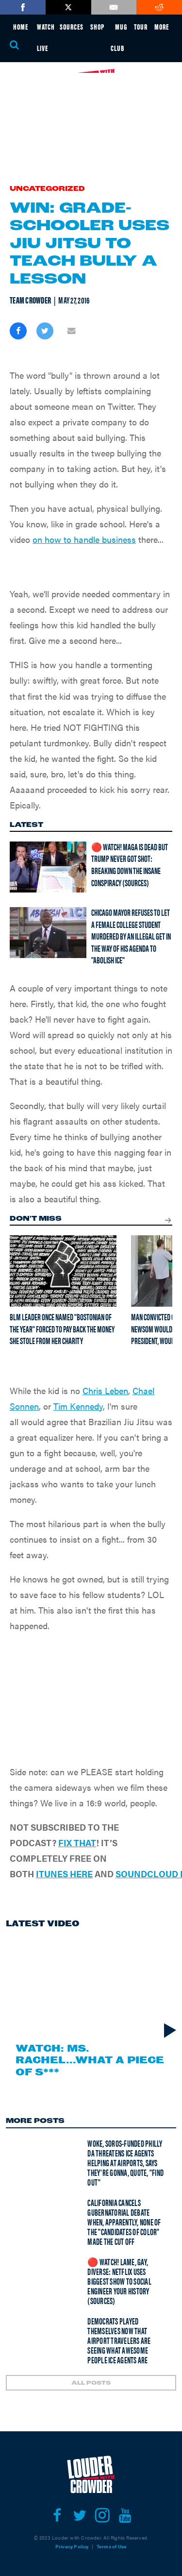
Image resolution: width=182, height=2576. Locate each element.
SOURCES (71, 26)
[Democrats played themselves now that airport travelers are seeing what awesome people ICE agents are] (37, 2339)
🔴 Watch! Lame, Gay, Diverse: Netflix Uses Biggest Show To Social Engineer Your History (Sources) (119, 2281)
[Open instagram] (102, 2515)
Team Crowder (30, 300)
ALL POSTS (91, 2383)
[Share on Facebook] (18, 330)
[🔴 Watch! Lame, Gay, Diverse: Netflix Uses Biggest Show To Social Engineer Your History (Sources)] (37, 2279)
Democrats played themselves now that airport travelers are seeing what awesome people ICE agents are (118, 2340)
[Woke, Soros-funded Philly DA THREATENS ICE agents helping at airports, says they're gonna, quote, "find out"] (37, 2161)
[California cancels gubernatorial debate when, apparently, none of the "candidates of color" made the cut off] (37, 2220)
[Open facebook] (57, 2515)
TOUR (141, 26)
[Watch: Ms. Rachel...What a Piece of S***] (91, 1987)
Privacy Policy (72, 2546)
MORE (161, 26)
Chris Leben (105, 1390)
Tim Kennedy (78, 1406)
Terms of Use (112, 2546)
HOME (20, 26)
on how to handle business (84, 539)
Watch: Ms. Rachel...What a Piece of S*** (90, 2060)
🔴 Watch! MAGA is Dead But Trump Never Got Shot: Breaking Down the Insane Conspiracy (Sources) (129, 865)
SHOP (97, 26)
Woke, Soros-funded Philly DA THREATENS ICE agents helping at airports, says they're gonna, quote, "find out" (125, 2162)
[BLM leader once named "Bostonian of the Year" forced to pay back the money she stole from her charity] (63, 1271)
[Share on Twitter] (44, 330)
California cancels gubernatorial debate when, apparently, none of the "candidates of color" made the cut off (124, 2221)
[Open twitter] (79, 2515)
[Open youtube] (125, 2515)
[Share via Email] (71, 330)
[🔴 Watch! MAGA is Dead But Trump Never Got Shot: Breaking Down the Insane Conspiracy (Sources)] (48, 867)
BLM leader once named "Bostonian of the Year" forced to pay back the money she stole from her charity (62, 1329)
